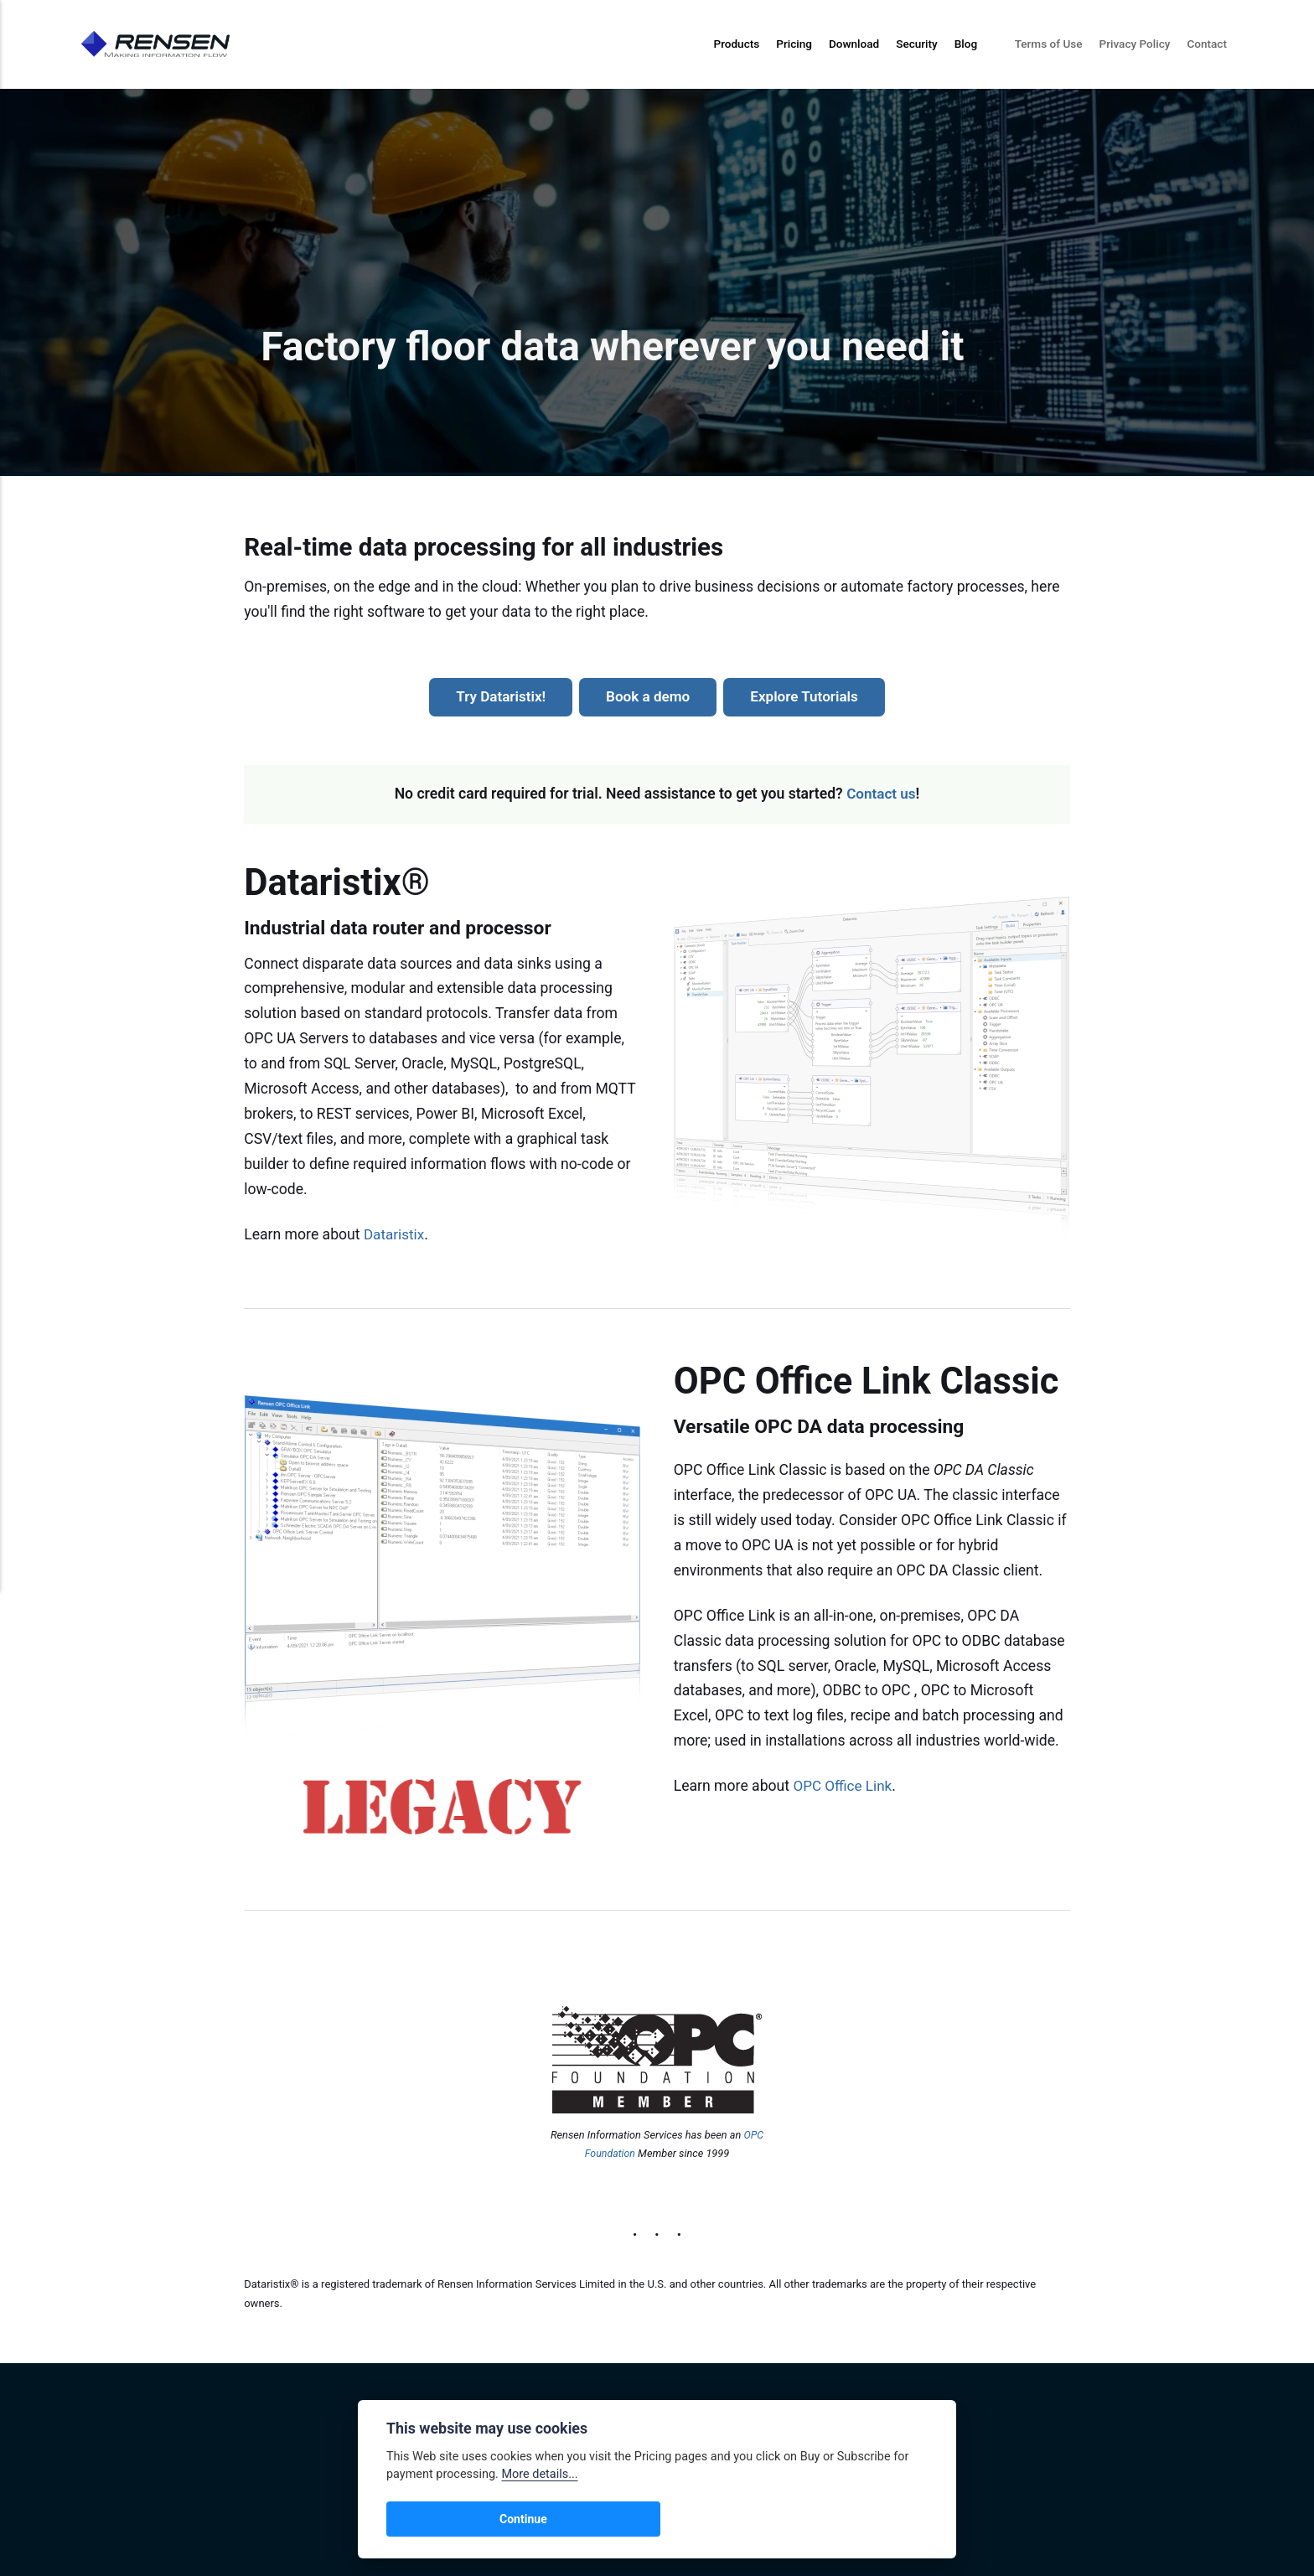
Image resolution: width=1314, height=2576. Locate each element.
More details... (539, 2474)
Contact (1207, 43)
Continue (428, 2519)
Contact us (881, 793)
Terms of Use (1049, 43)
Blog (965, 43)
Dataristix (395, 1234)
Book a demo (647, 696)
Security (917, 43)
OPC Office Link (843, 1785)
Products (736, 43)
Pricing (794, 43)
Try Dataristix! (498, 696)
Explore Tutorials (806, 696)
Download (854, 43)
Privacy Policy (1135, 43)
